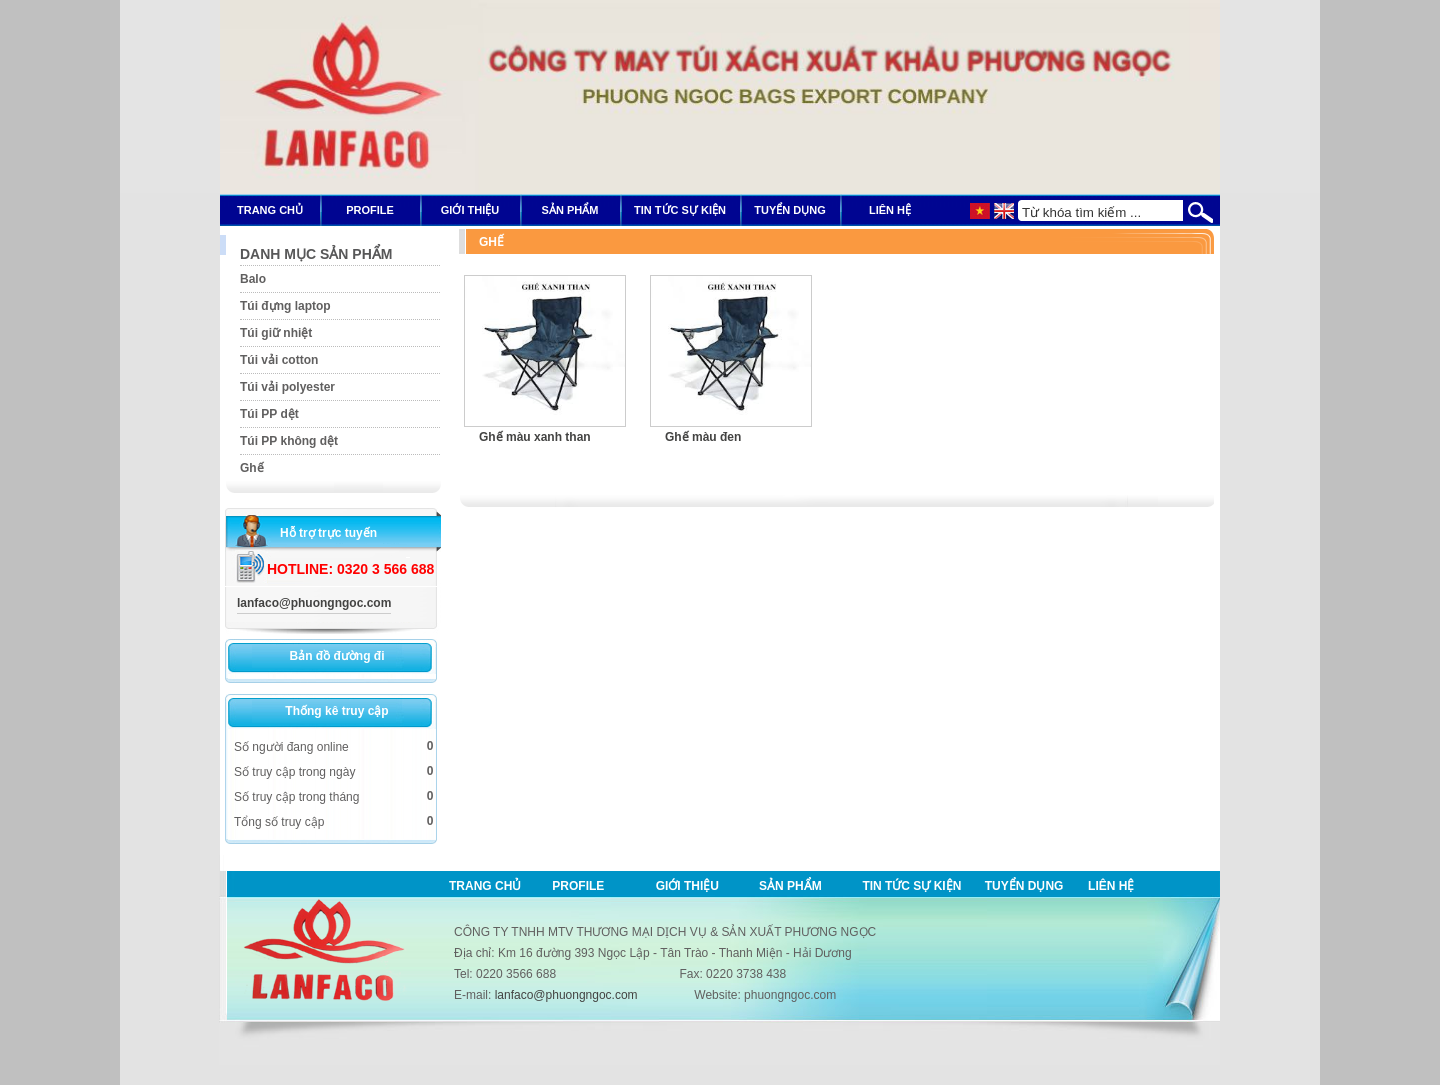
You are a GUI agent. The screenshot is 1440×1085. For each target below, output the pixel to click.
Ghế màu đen (703, 437)
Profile (578, 886)
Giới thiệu (687, 886)
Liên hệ (1111, 886)
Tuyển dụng (1024, 886)
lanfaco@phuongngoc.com (314, 603)
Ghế (491, 242)
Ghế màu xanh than (535, 437)
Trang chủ (485, 886)
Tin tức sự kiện (911, 886)
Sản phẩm (790, 886)
